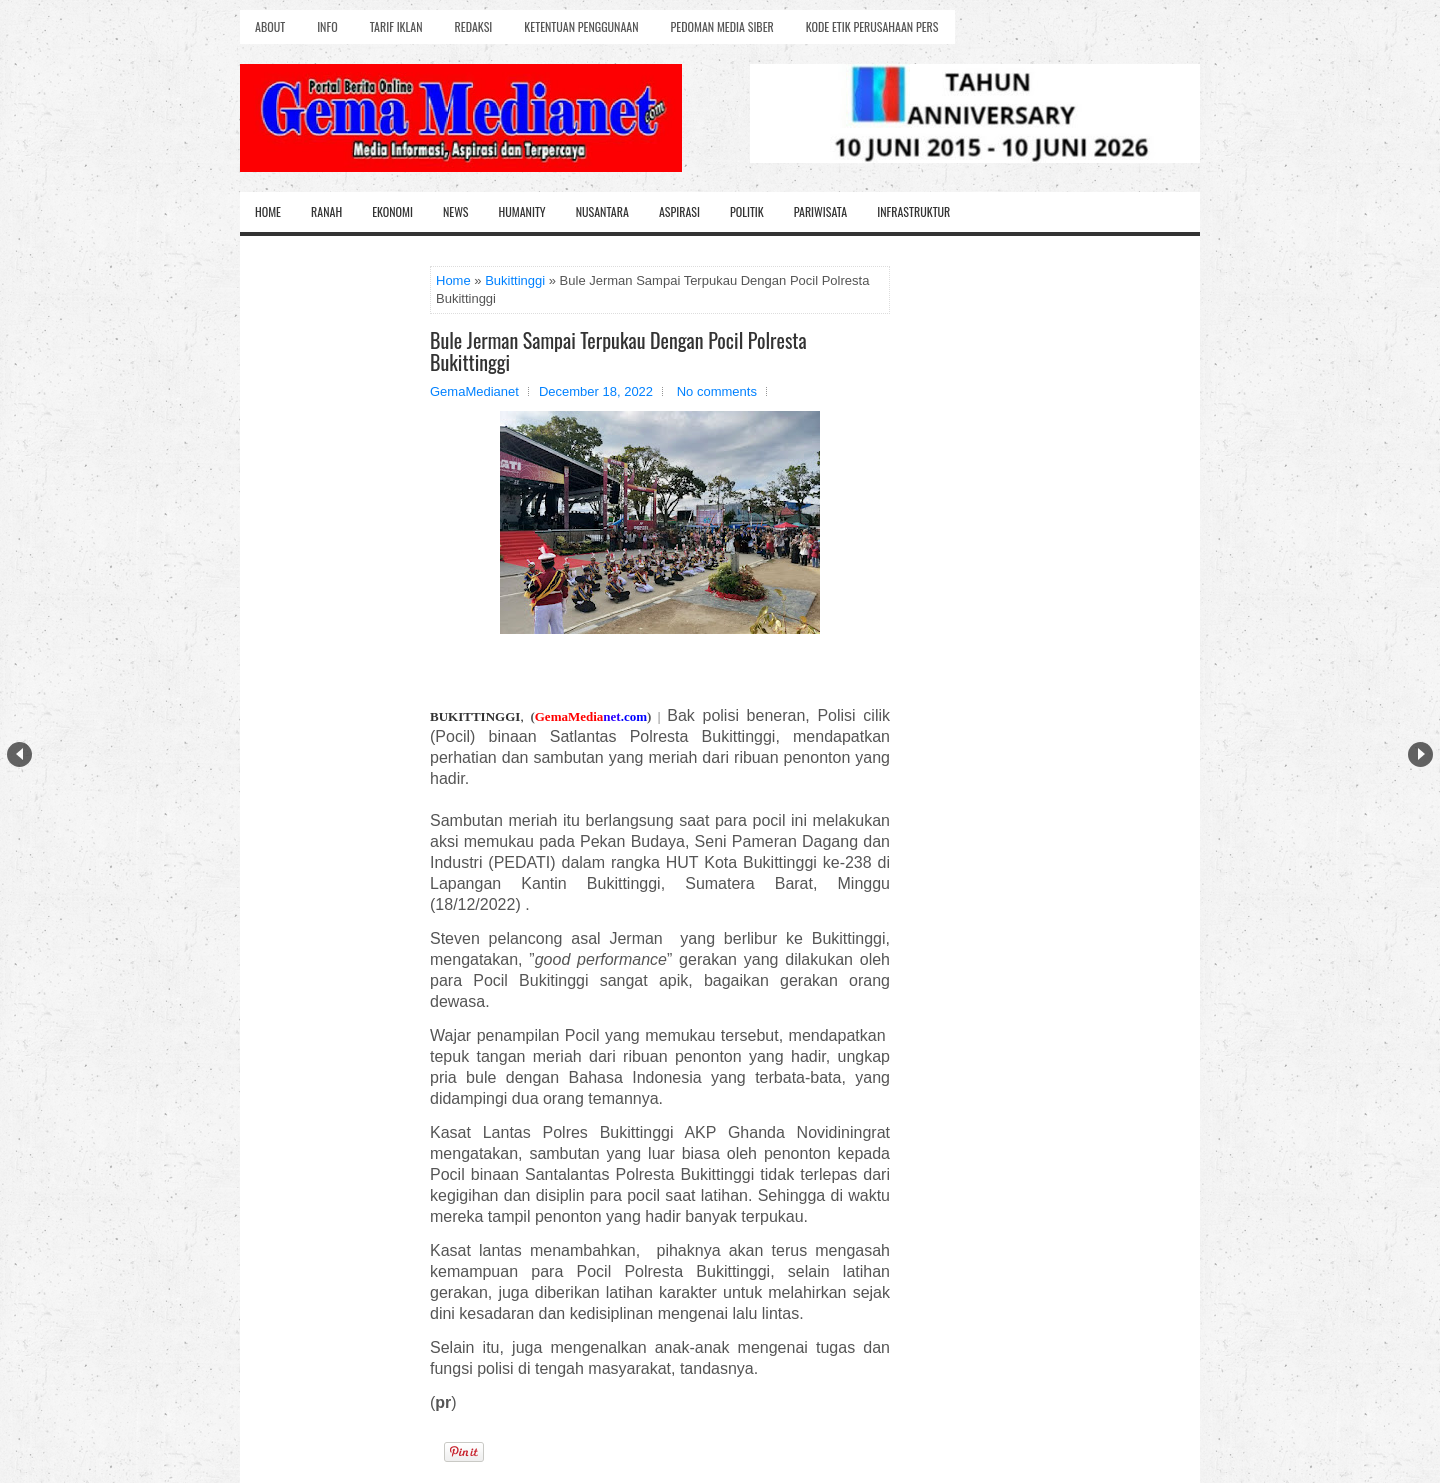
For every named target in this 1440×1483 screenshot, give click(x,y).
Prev (19, 754)
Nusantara (602, 211)
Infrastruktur (913, 211)
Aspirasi (679, 211)
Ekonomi (392, 211)
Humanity (522, 211)
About (270, 26)
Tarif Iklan (396, 26)
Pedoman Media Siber (722, 26)
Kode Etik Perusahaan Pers (872, 26)
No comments (717, 391)
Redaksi (474, 26)
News (456, 211)
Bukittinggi (515, 280)
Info (327, 26)
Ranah (326, 211)
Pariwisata (820, 211)
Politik (747, 211)
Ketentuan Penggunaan (581, 26)
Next (1420, 754)
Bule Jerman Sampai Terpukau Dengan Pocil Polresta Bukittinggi (618, 351)
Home (268, 211)
